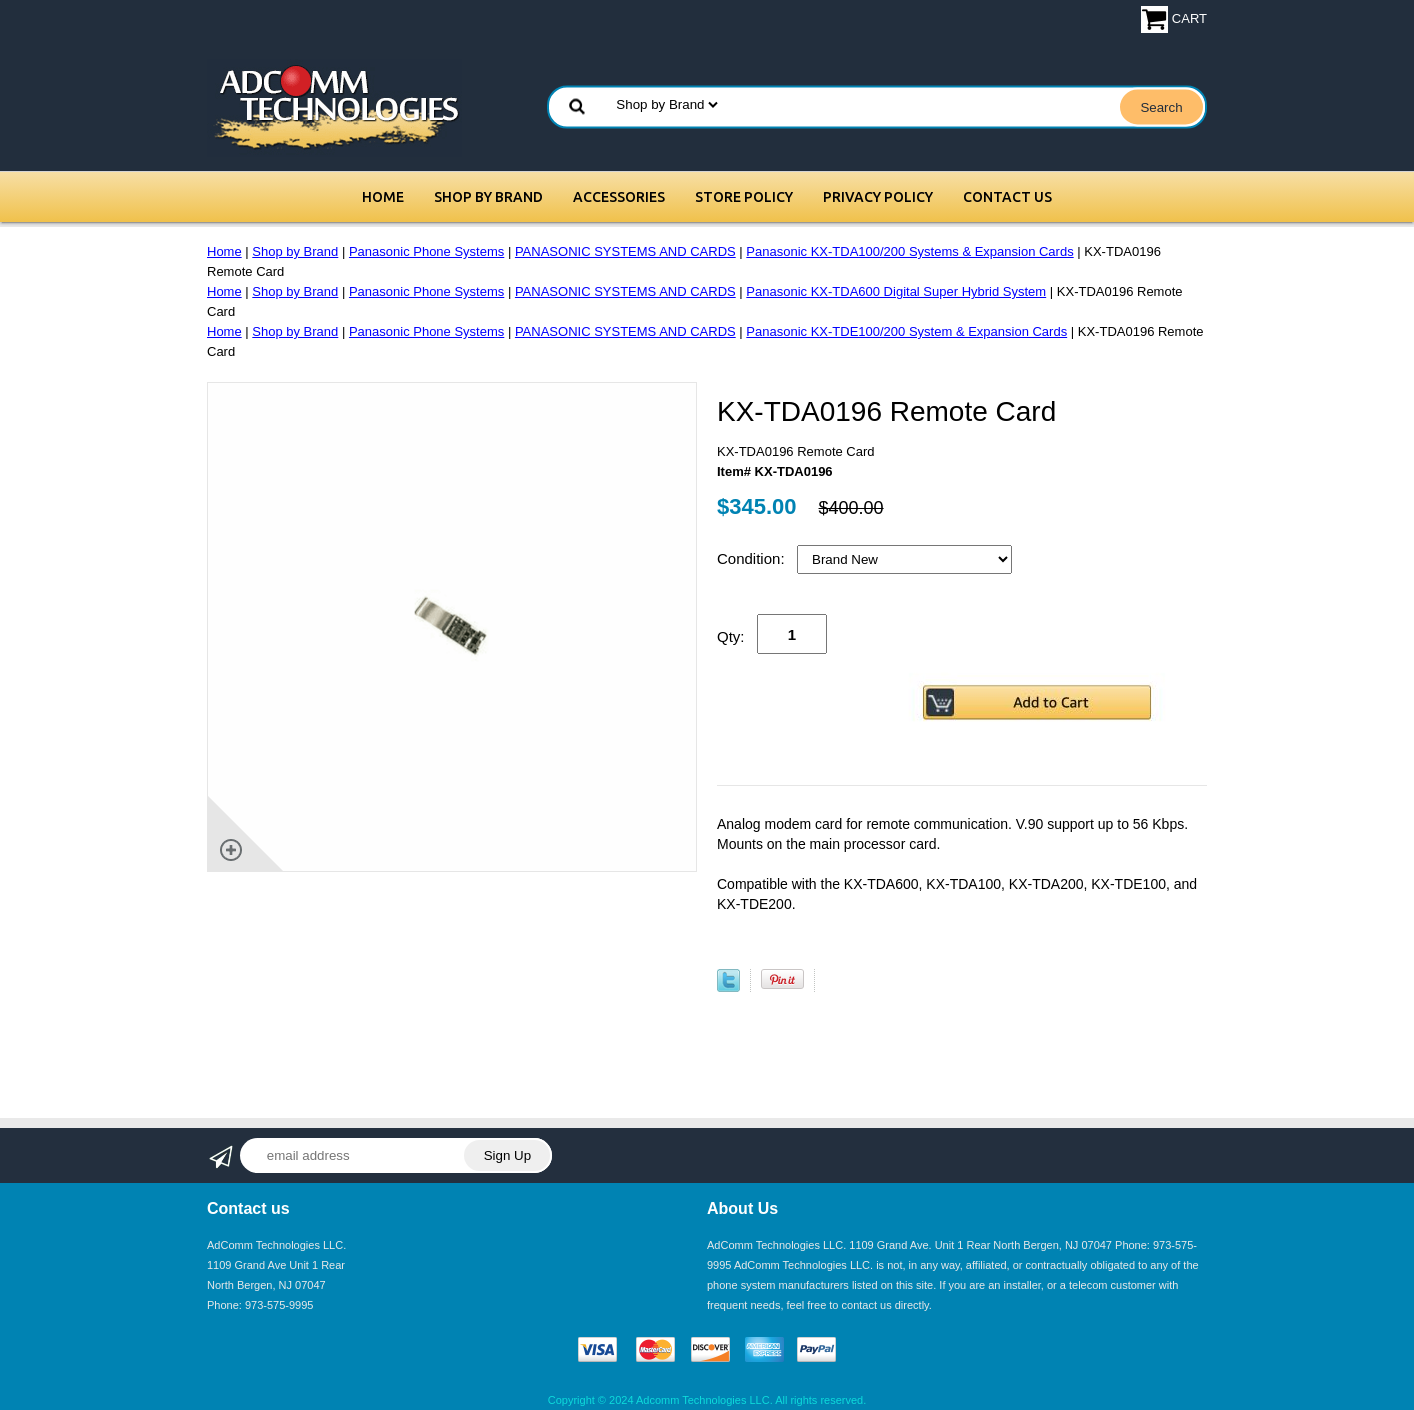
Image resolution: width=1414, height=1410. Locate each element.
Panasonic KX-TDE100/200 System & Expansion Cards (906, 331)
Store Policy (744, 197)
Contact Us (1007, 197)
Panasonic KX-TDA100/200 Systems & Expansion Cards (909, 251)
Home (383, 197)
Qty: (731, 636)
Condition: (753, 558)
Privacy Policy (878, 197)
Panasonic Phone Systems (426, 251)
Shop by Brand (488, 197)
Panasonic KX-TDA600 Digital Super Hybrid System (896, 291)
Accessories (619, 197)
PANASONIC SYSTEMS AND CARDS (625, 251)
